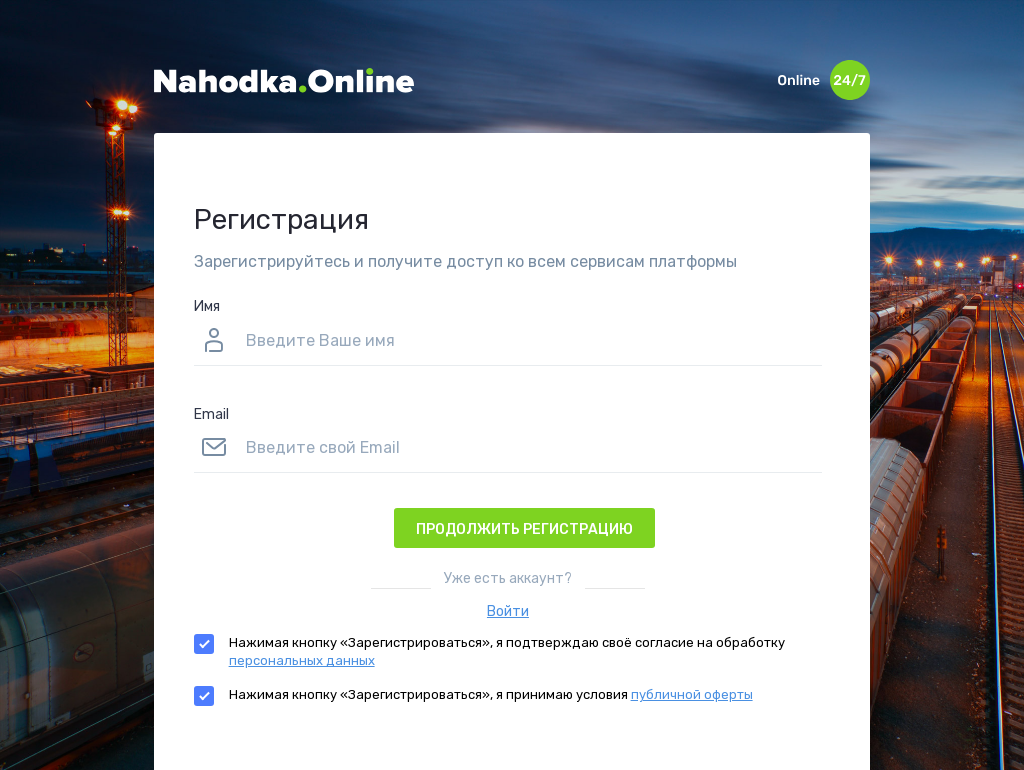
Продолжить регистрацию (524, 529)
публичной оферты (692, 694)
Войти (508, 611)
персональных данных (302, 660)
